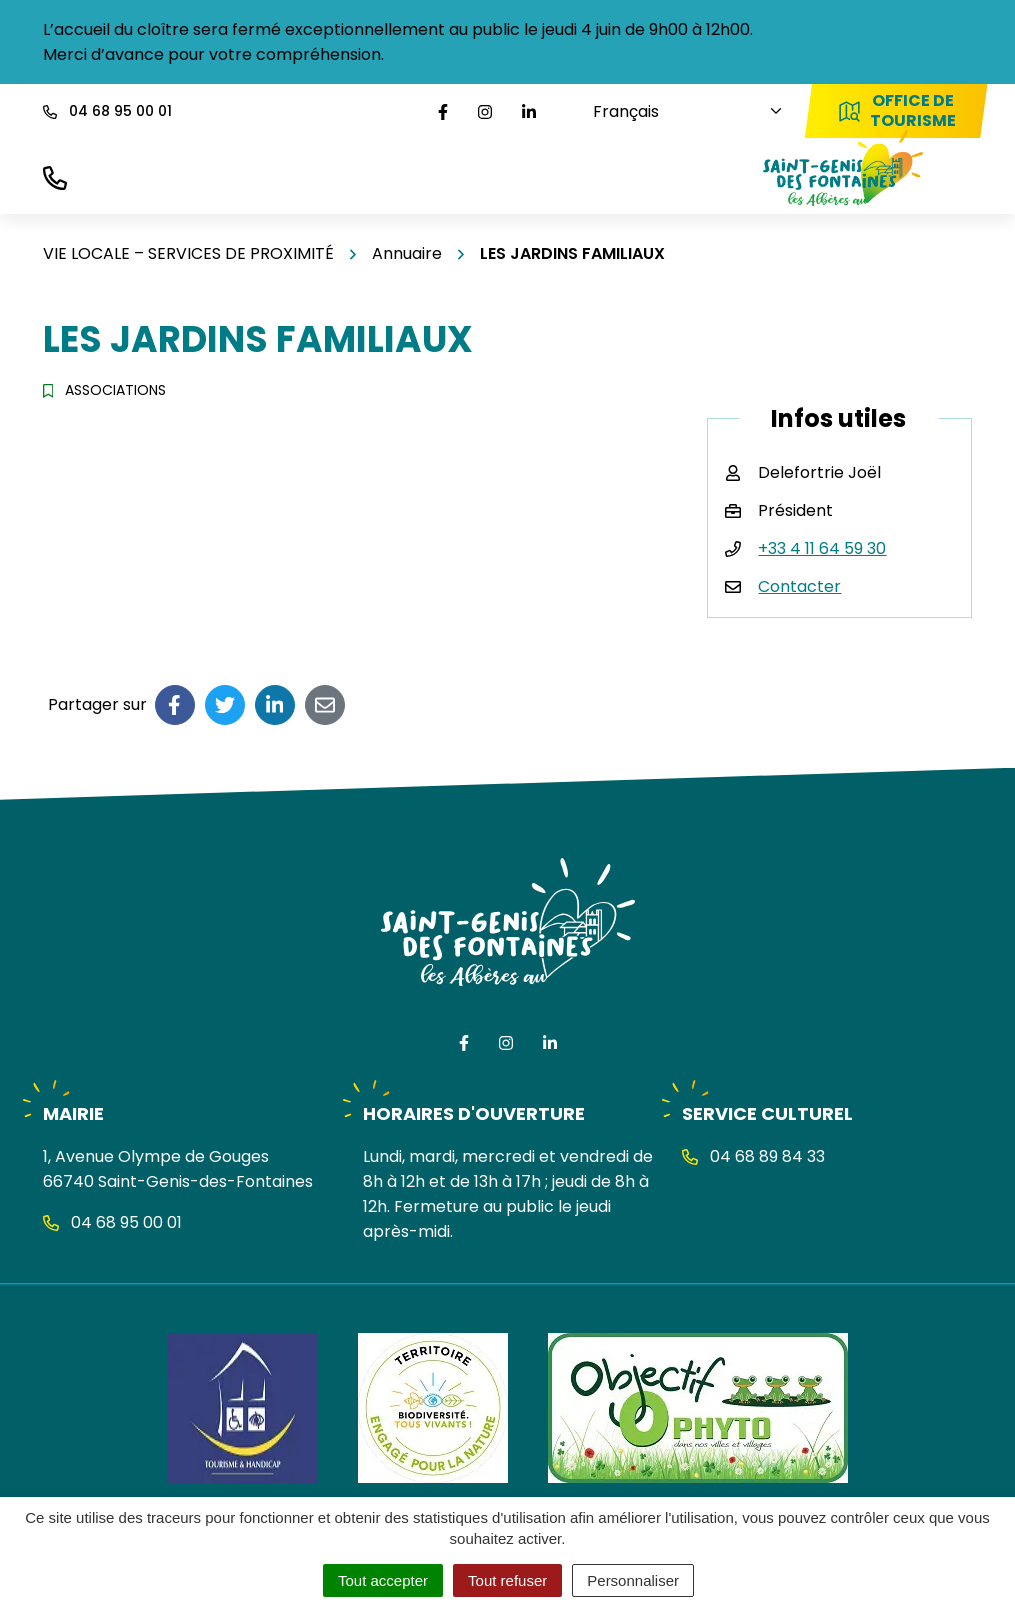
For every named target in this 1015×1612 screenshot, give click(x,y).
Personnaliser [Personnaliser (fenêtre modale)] (633, 1580)
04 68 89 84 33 (753, 1156)
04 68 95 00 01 (112, 1222)
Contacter (799, 586)
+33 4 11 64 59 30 (822, 548)
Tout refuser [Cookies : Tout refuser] (507, 1580)
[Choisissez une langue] (678, 111)
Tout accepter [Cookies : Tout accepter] (383, 1580)
